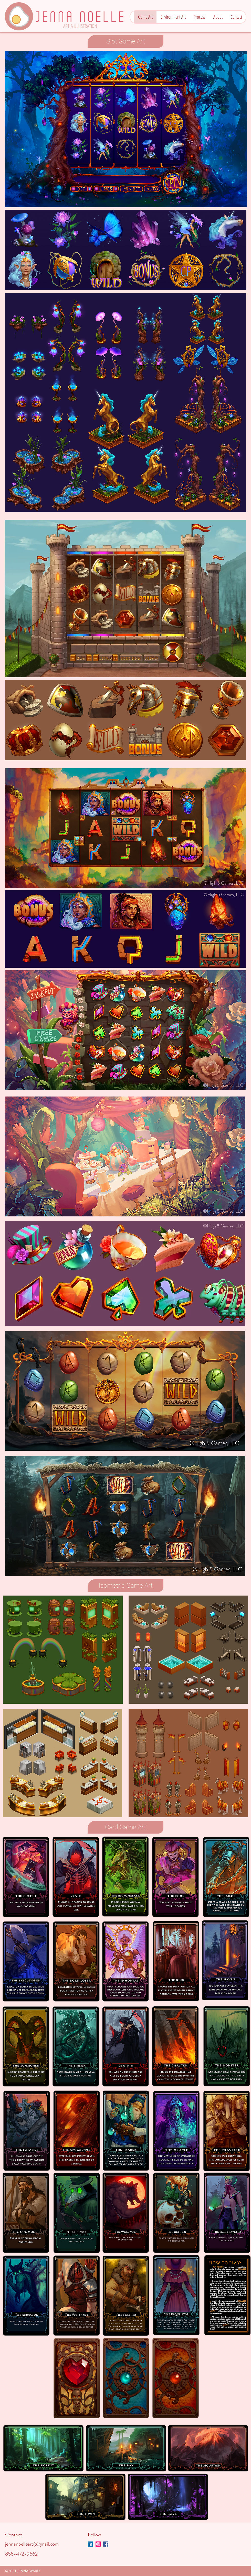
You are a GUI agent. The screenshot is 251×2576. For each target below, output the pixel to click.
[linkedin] (90, 2544)
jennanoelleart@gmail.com (32, 2544)
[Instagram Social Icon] (98, 2544)
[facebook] (105, 2544)
